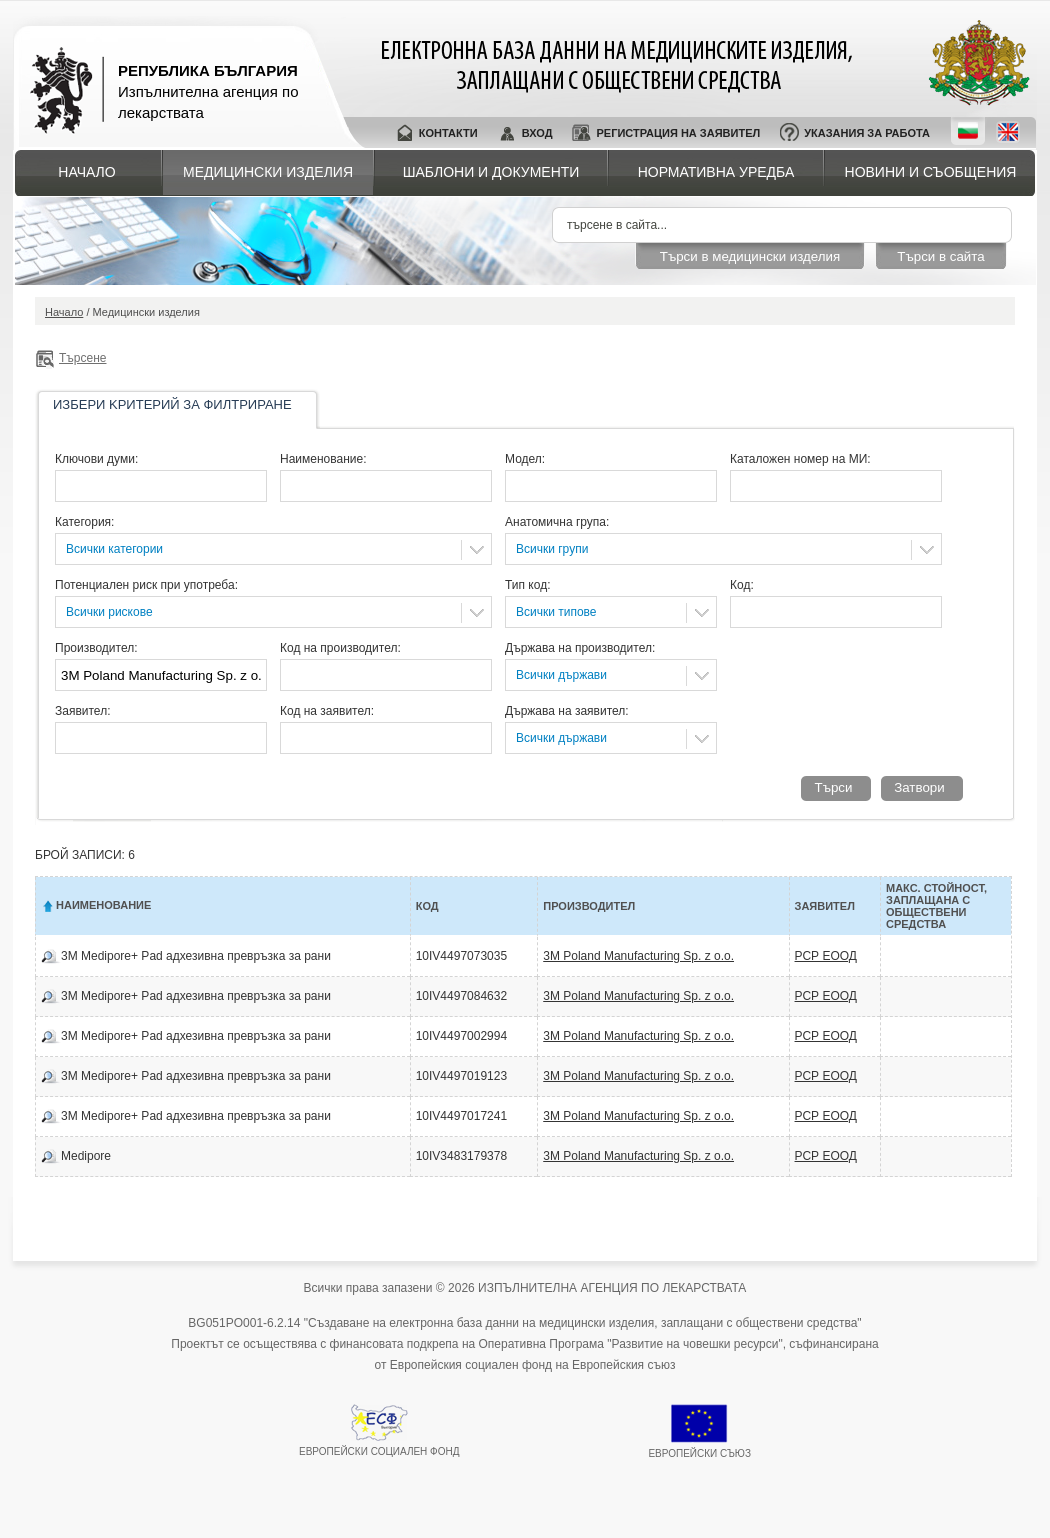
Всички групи (552, 549)
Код (427, 906)
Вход (537, 133)
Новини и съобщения (931, 172)
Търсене (82, 358)
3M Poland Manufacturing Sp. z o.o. (638, 956)
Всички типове (556, 612)
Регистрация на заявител (678, 133)
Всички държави (561, 675)
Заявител (825, 906)
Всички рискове (109, 612)
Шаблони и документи (491, 172)
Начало (86, 172)
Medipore (86, 1156)
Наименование (103, 905)
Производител (589, 906)
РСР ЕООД (826, 956)
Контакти (448, 133)
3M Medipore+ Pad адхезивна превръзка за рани (196, 956)
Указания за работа (867, 133)
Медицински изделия (268, 172)
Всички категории (114, 549)
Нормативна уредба (716, 172)
